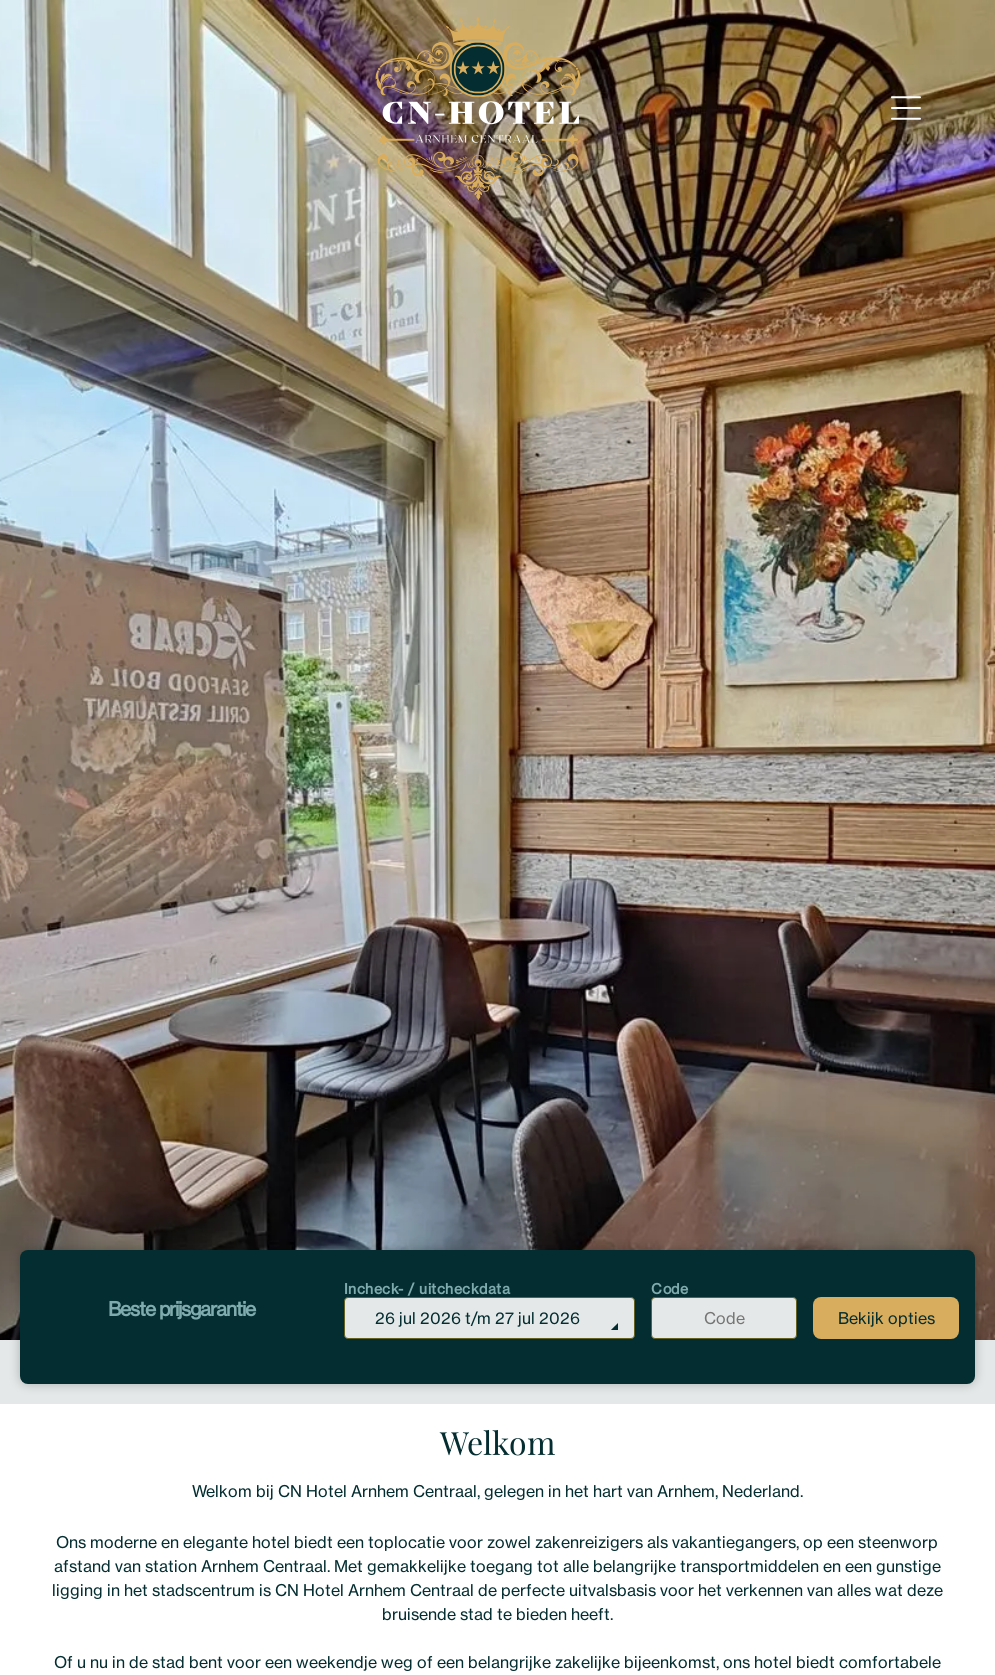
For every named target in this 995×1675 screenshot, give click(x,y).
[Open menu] (906, 108)
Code (669, 1288)
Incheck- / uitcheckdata (427, 1288)
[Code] (724, 1318)
